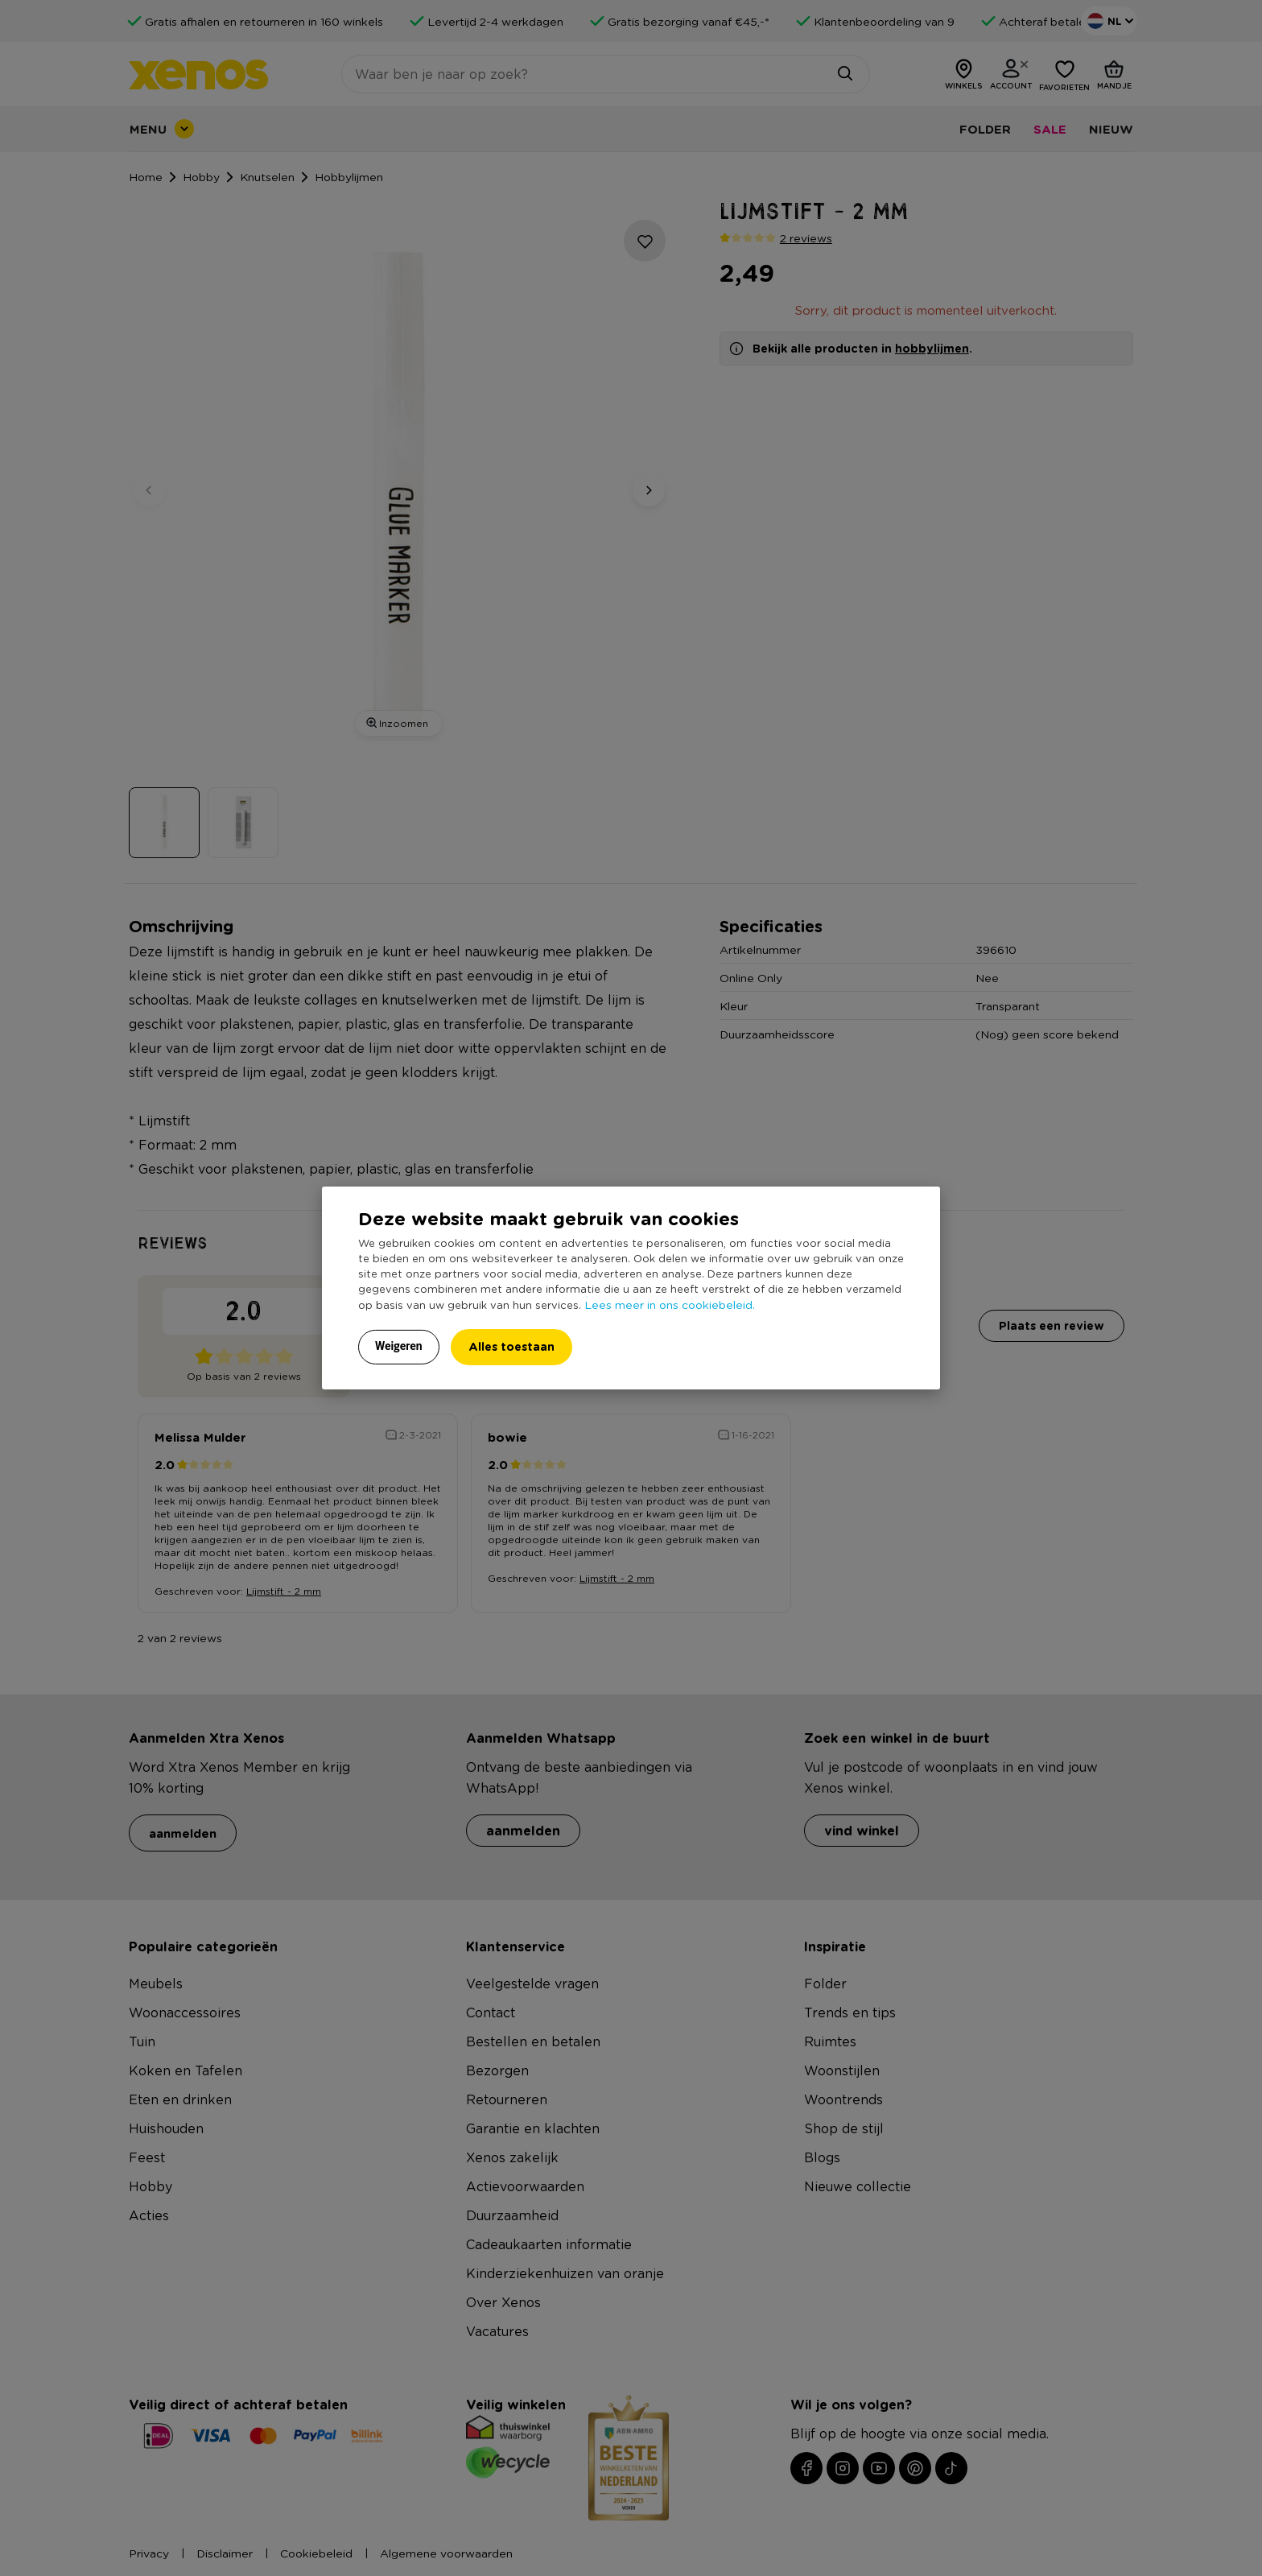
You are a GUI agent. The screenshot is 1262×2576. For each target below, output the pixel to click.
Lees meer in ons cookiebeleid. (669, 1304)
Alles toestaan (511, 1346)
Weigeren (399, 1346)
